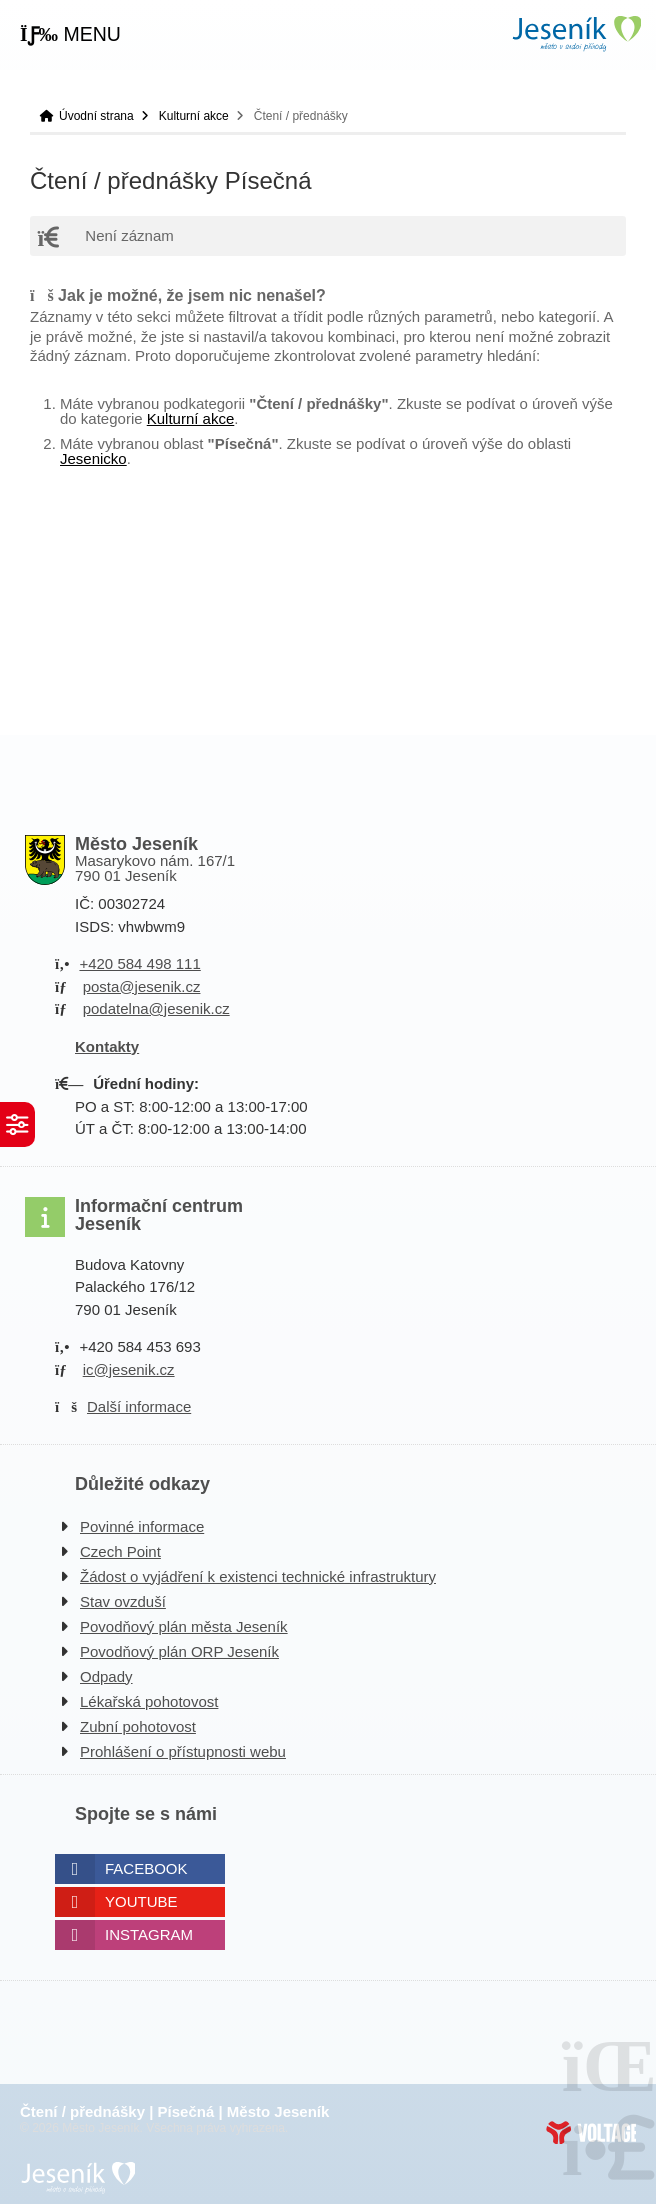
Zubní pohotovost (138, 1726)
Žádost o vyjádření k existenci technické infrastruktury (258, 1576)
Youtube (141, 1901)
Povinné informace (142, 1526)
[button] (70, 35)
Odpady (106, 1676)
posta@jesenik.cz (142, 986)
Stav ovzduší (123, 1601)
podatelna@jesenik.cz (156, 1008)
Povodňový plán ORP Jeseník (179, 1651)
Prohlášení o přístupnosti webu (183, 1751)
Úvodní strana (576, 33)
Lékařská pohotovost (149, 1701)
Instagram (149, 1934)
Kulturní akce (194, 116)
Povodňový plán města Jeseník (184, 1626)
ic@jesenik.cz (129, 1369)
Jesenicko (93, 458)
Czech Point (120, 1551)
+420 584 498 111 (139, 963)
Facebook (146, 1868)
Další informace (139, 1406)
